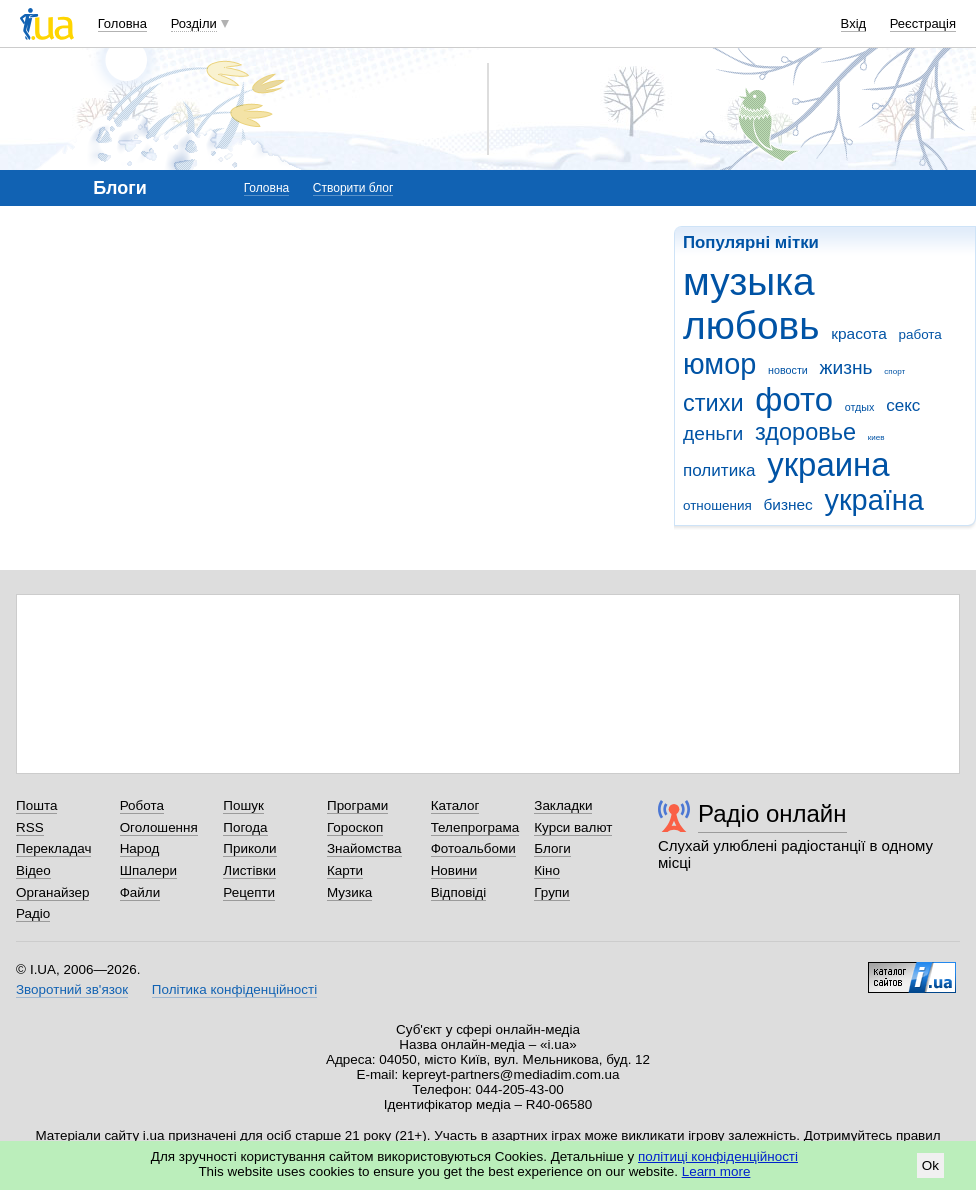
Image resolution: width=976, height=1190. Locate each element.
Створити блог (353, 188)
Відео (33, 870)
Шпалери (148, 870)
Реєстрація (923, 23)
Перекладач (53, 848)
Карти (345, 870)
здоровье (805, 432)
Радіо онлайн (772, 813)
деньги (713, 433)
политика (719, 470)
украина (828, 464)
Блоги (552, 848)
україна (874, 500)
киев (876, 437)
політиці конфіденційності (718, 1156)
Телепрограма (475, 827)
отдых (860, 407)
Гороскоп (355, 827)
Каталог (455, 805)
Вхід (854, 23)
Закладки (563, 805)
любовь (751, 325)
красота (859, 333)
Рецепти (249, 892)
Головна (122, 23)
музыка (749, 281)
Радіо (33, 913)
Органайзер (52, 892)
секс (903, 405)
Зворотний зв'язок (72, 989)
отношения (717, 505)
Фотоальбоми (473, 848)
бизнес (787, 504)
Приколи (249, 848)
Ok (930, 1165)
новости (788, 370)
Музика (349, 892)
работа (919, 334)
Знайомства (364, 848)
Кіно (547, 870)
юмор (719, 364)
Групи (551, 892)
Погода (245, 827)
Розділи (194, 23)
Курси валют (573, 827)
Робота (142, 805)
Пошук (243, 805)
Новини (454, 870)
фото (794, 399)
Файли (140, 892)
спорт (894, 371)
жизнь (846, 367)
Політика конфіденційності (234, 989)
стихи (713, 403)
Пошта (36, 805)
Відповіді (459, 892)
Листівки (249, 870)
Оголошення (159, 827)
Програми (357, 805)
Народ (140, 848)
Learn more (716, 1171)
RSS (30, 827)
